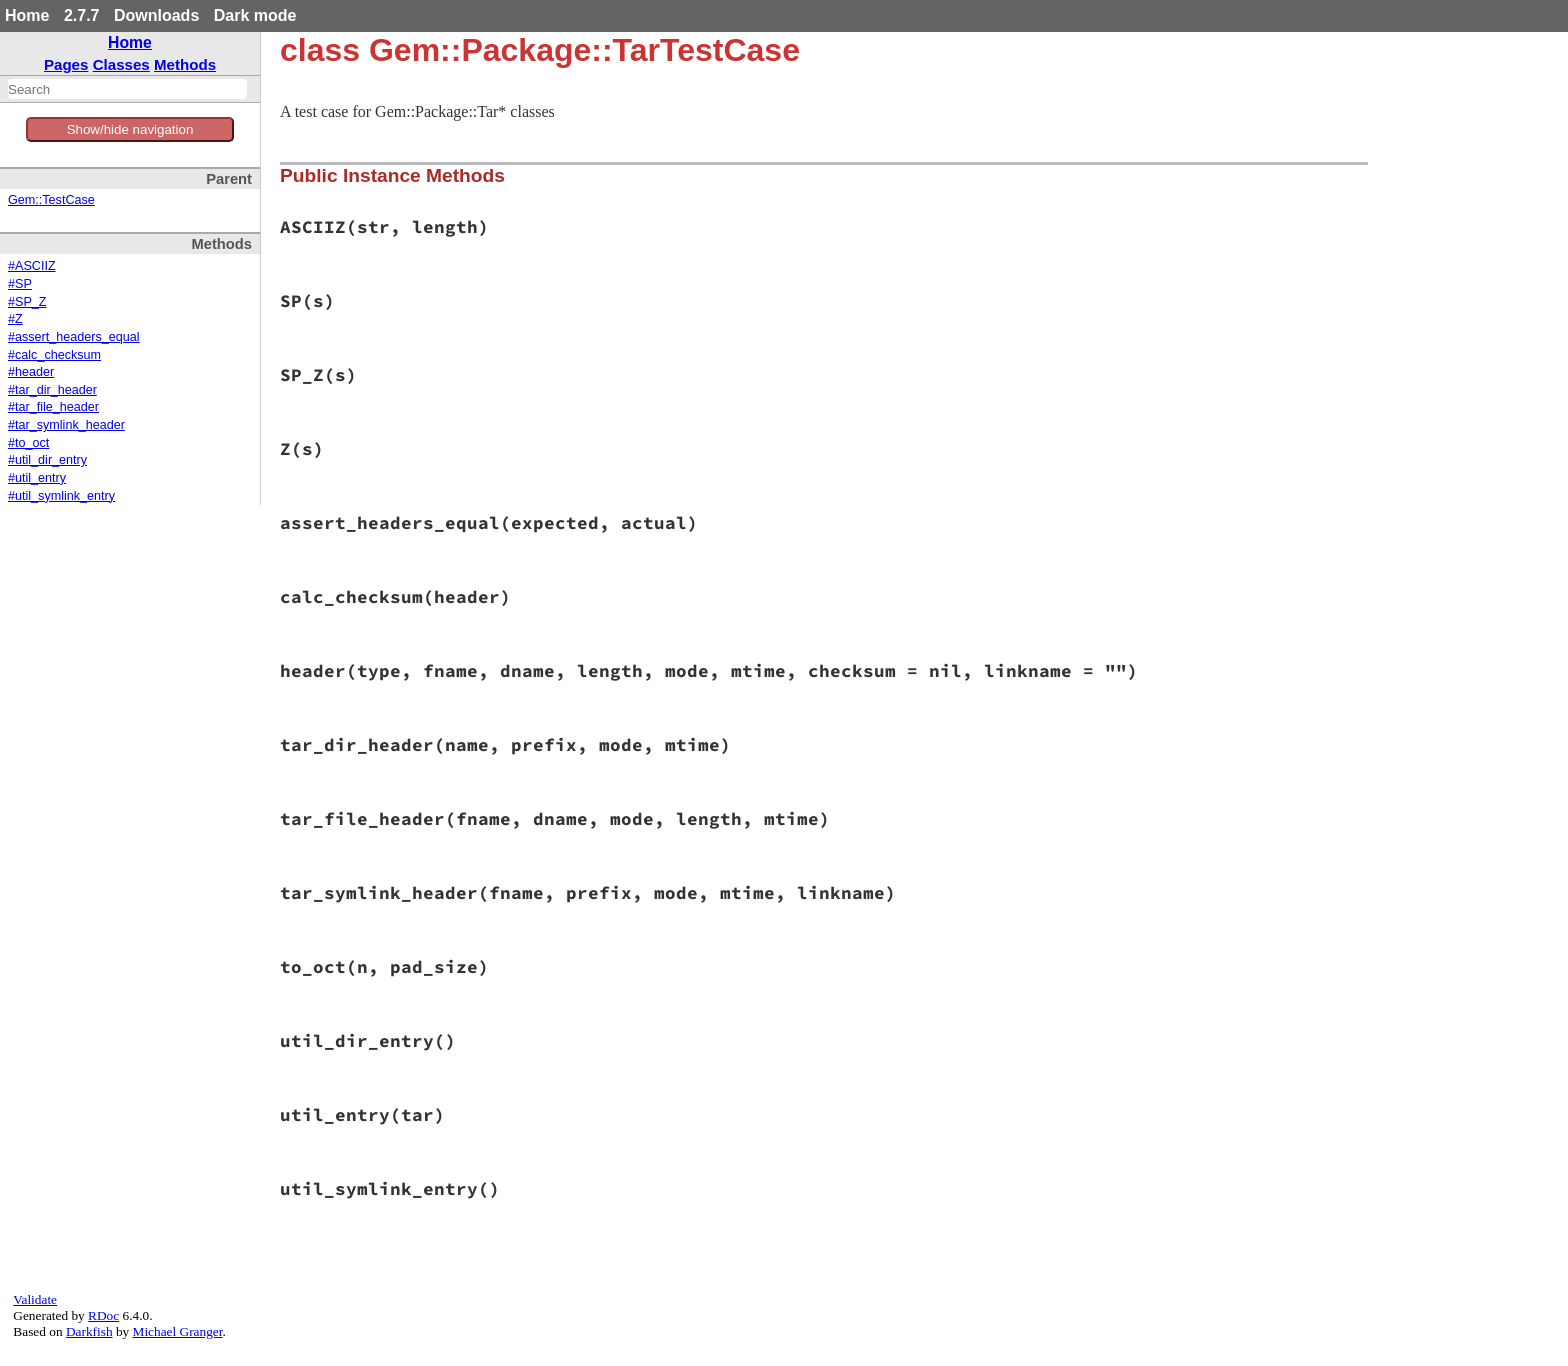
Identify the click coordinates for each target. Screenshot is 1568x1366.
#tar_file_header (53, 407)
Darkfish (89, 1331)
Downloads (156, 15)
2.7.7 (82, 15)
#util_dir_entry (47, 460)
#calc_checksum (54, 355)
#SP (20, 284)
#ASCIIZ (32, 266)
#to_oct (28, 443)
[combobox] (127, 89)
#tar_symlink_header (66, 425)
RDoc (103, 1315)
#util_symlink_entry (61, 496)
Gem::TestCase (51, 200)
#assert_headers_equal (74, 337)
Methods (185, 64)
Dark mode (255, 15)
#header (31, 372)
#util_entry (37, 478)
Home (27, 15)
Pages (66, 64)
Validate (35, 1299)
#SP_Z (27, 302)
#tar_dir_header (52, 390)
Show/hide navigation (130, 129)
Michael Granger (178, 1331)
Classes (121, 64)
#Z (15, 319)
